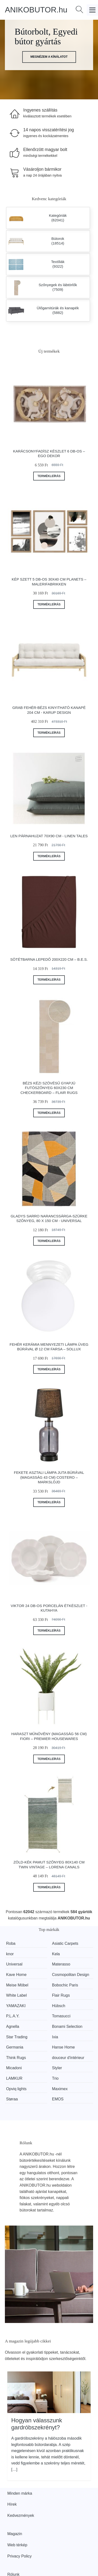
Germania (14, 2047)
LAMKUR (14, 2078)
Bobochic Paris (65, 1985)
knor (10, 1954)
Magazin (14, 2534)
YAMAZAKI (16, 2006)
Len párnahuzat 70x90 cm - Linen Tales (49, 836)
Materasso (61, 1964)
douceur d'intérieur (68, 2058)
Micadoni (14, 2068)
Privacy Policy (19, 2556)
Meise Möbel (17, 1985)
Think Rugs (16, 2058)
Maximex (60, 2089)
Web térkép (17, 2545)
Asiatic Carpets (65, 1943)
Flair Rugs (61, 1995)
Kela (56, 1954)
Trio (55, 2078)
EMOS (58, 2099)
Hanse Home (63, 2047)
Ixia (55, 2037)
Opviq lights (16, 2089)
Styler (57, 2068)
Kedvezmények (20, 2515)
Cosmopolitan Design (70, 1975)
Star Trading (16, 2037)
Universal (14, 1964)
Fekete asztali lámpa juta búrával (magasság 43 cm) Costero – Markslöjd (49, 1477)
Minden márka (19, 2493)
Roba (10, 1943)
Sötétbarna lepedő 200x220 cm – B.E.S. (49, 959)
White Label (16, 1995)
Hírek (12, 2504)
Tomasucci (61, 2016)
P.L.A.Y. (13, 2016)
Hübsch (58, 2006)
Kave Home (16, 1975)
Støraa (12, 2099)
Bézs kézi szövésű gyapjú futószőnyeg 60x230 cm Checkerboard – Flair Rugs (49, 1088)
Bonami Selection (67, 2026)
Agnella (12, 2026)
